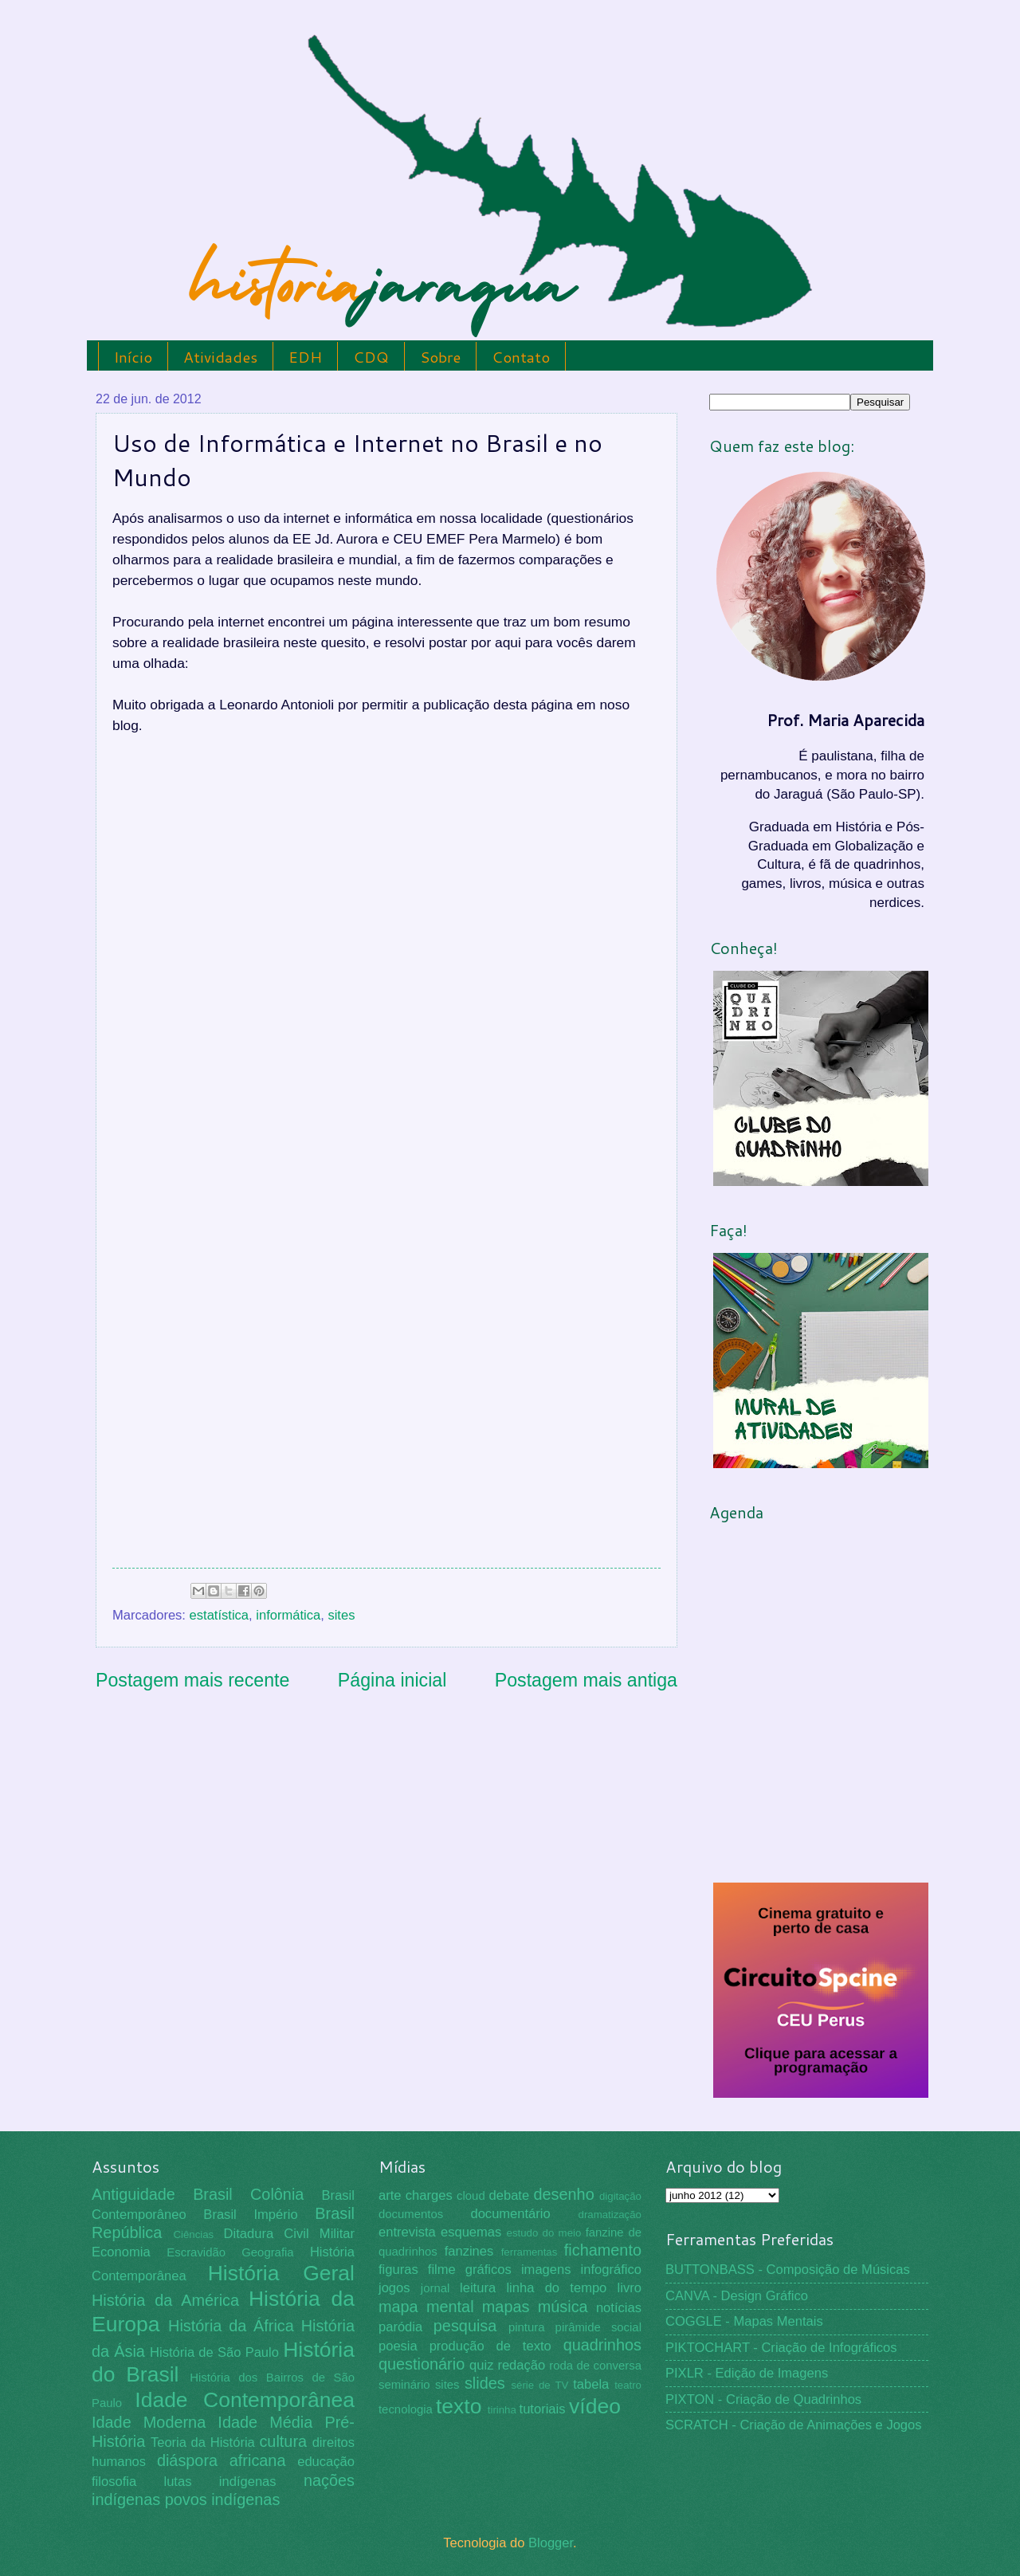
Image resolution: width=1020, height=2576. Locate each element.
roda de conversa (595, 2365)
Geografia (267, 2252)
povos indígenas (222, 2499)
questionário (422, 2364)
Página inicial (392, 1680)
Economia (121, 2252)
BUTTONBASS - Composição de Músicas (787, 2269)
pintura (526, 2327)
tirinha (502, 2410)
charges (429, 2195)
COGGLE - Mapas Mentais (744, 2321)
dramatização (610, 2215)
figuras (398, 2269)
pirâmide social (598, 2327)
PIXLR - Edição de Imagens (746, 2373)
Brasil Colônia (248, 2194)
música (563, 2306)
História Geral (281, 2273)
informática (288, 1615)
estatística (219, 1615)
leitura (478, 2287)
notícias (618, 2307)
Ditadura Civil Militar (289, 2233)
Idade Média (265, 2422)
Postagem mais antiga (586, 1680)
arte (390, 2195)
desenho (564, 2194)
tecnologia (406, 2409)
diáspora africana (221, 2460)
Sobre (440, 356)
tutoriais (543, 2409)
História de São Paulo (214, 2352)
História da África (231, 2325)
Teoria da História (203, 2442)
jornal (435, 2288)
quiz (481, 2365)
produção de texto (490, 2346)
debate (509, 2195)
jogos (394, 2287)
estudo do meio (544, 2233)
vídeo (595, 2406)
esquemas (471, 2232)
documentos (411, 2214)
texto (458, 2406)
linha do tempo (556, 2287)
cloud (471, 2195)
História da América (165, 2300)
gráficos (488, 2269)
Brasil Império (250, 2214)
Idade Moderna (149, 2422)
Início (133, 356)
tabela (591, 2384)
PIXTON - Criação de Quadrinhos (763, 2399)
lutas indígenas (219, 2481)
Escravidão (196, 2252)
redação (521, 2365)
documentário (510, 2213)
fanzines (469, 2251)
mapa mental (426, 2306)
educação (326, 2461)
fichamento (602, 2250)
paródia (400, 2326)
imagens (546, 2269)
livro (629, 2287)
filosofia (114, 2481)
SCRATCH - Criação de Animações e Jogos (793, 2425)
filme (442, 2269)
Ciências (193, 2234)
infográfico (611, 2269)
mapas (506, 2306)
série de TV (539, 2385)
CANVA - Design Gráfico (736, 2295)
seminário (404, 2384)
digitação (620, 2196)
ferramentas (529, 2252)
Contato (521, 356)
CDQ (371, 356)
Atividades (220, 356)
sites (341, 1615)
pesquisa (465, 2325)
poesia (398, 2346)
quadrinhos (602, 2345)
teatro (627, 2385)
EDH (305, 356)
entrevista (407, 2232)
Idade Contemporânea (245, 2400)
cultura (283, 2441)
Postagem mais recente (192, 1680)
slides (485, 2383)
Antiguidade (133, 2194)
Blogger (550, 2542)
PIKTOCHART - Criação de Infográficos (781, 2347)
